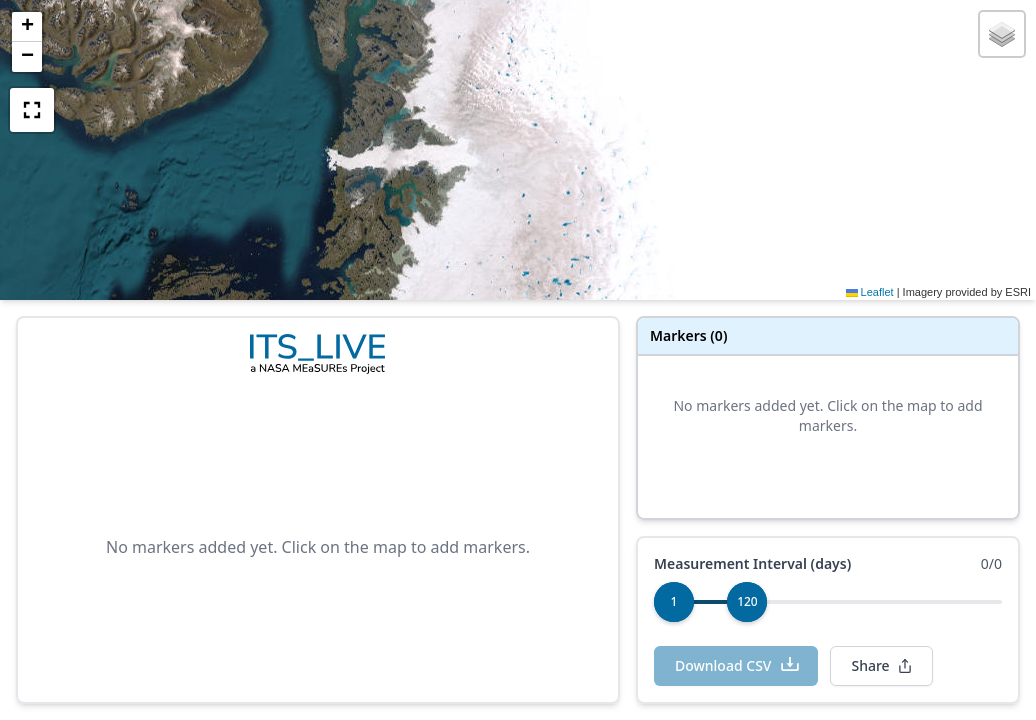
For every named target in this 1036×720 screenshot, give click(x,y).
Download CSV (738, 665)
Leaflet (870, 292)
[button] (27, 27)
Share (881, 665)
